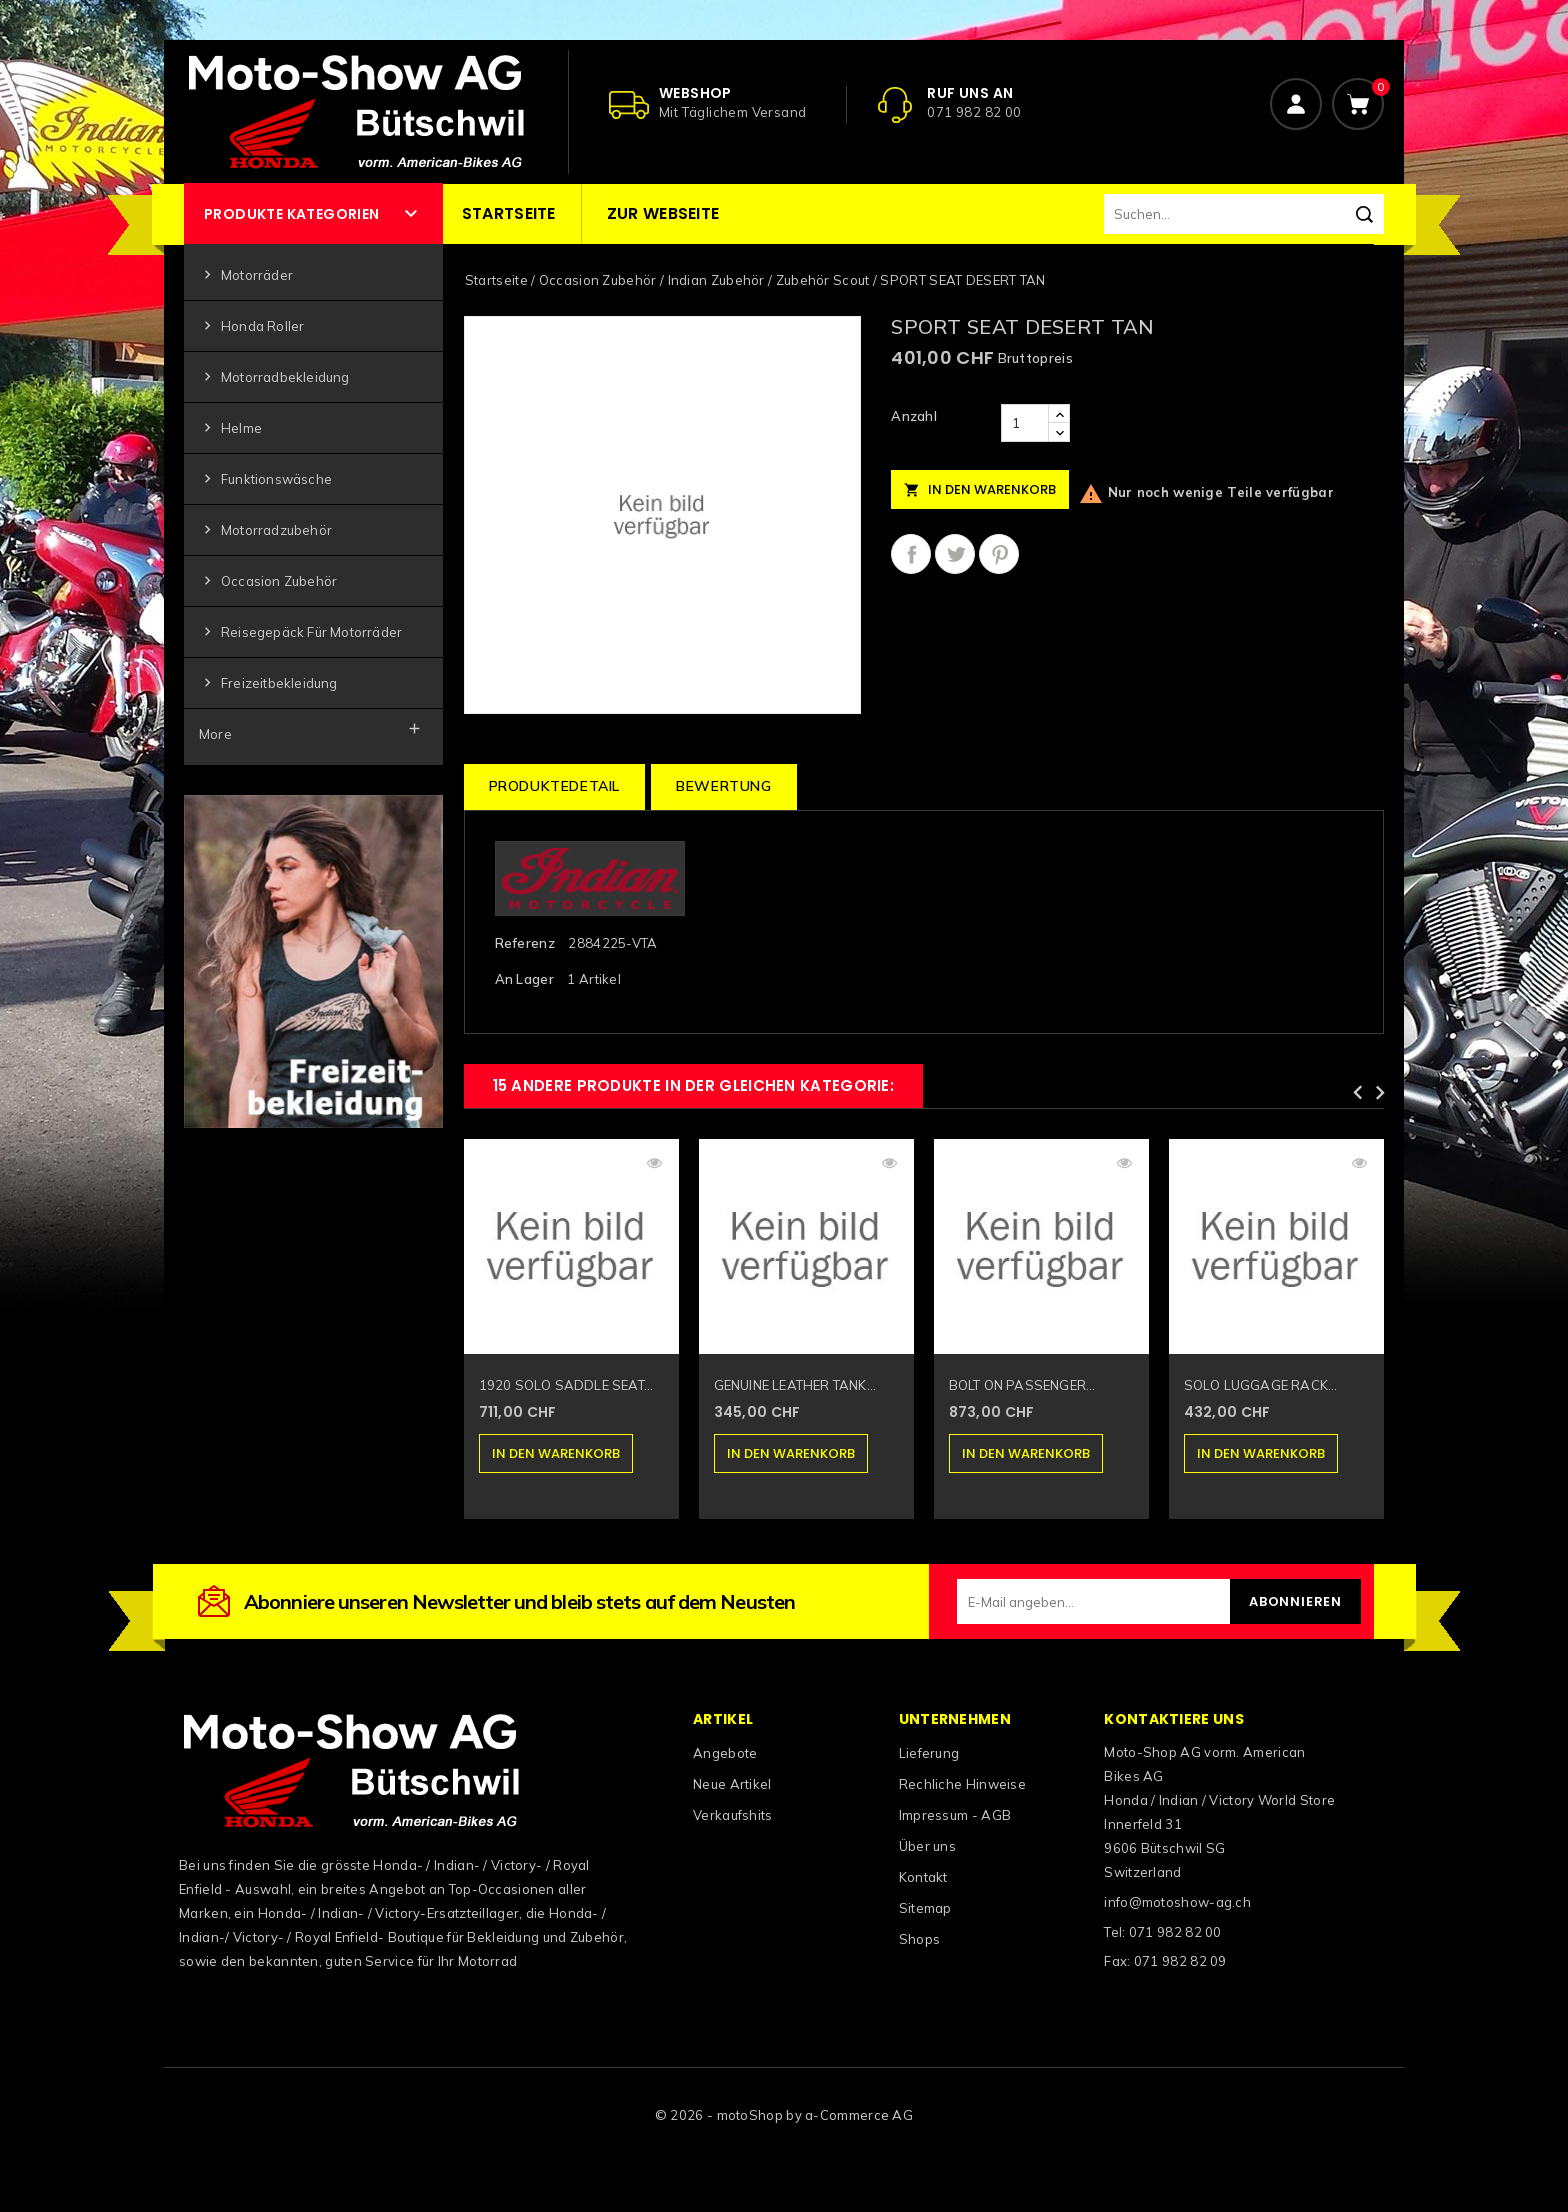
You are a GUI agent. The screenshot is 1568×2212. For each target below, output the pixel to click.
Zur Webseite (663, 213)
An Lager (524, 979)
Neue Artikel (732, 1784)
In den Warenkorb (980, 489)
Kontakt (923, 1877)
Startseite (509, 213)
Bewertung (723, 786)
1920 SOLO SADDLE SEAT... (566, 1385)
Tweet (955, 554)
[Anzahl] (1025, 423)
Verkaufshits (733, 1815)
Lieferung (929, 1753)
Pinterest (999, 554)
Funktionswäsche (265, 479)
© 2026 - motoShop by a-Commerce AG (784, 2115)
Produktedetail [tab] (554, 786)
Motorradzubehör (265, 530)
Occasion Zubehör (268, 581)
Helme (230, 428)
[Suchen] (1244, 214)
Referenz (525, 943)
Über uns (927, 1846)
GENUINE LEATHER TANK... (795, 1385)
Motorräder (246, 275)
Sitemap (925, 1908)
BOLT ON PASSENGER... (1022, 1385)
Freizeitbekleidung (268, 683)
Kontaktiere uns (1174, 1719)
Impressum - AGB (955, 1815)
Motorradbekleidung (274, 377)
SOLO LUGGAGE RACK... (1261, 1385)
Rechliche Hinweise (962, 1784)
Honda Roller (251, 326)
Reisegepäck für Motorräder (300, 632)
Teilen (911, 554)
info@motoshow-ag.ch (1177, 1902)
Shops (920, 1939)
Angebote (725, 1753)
